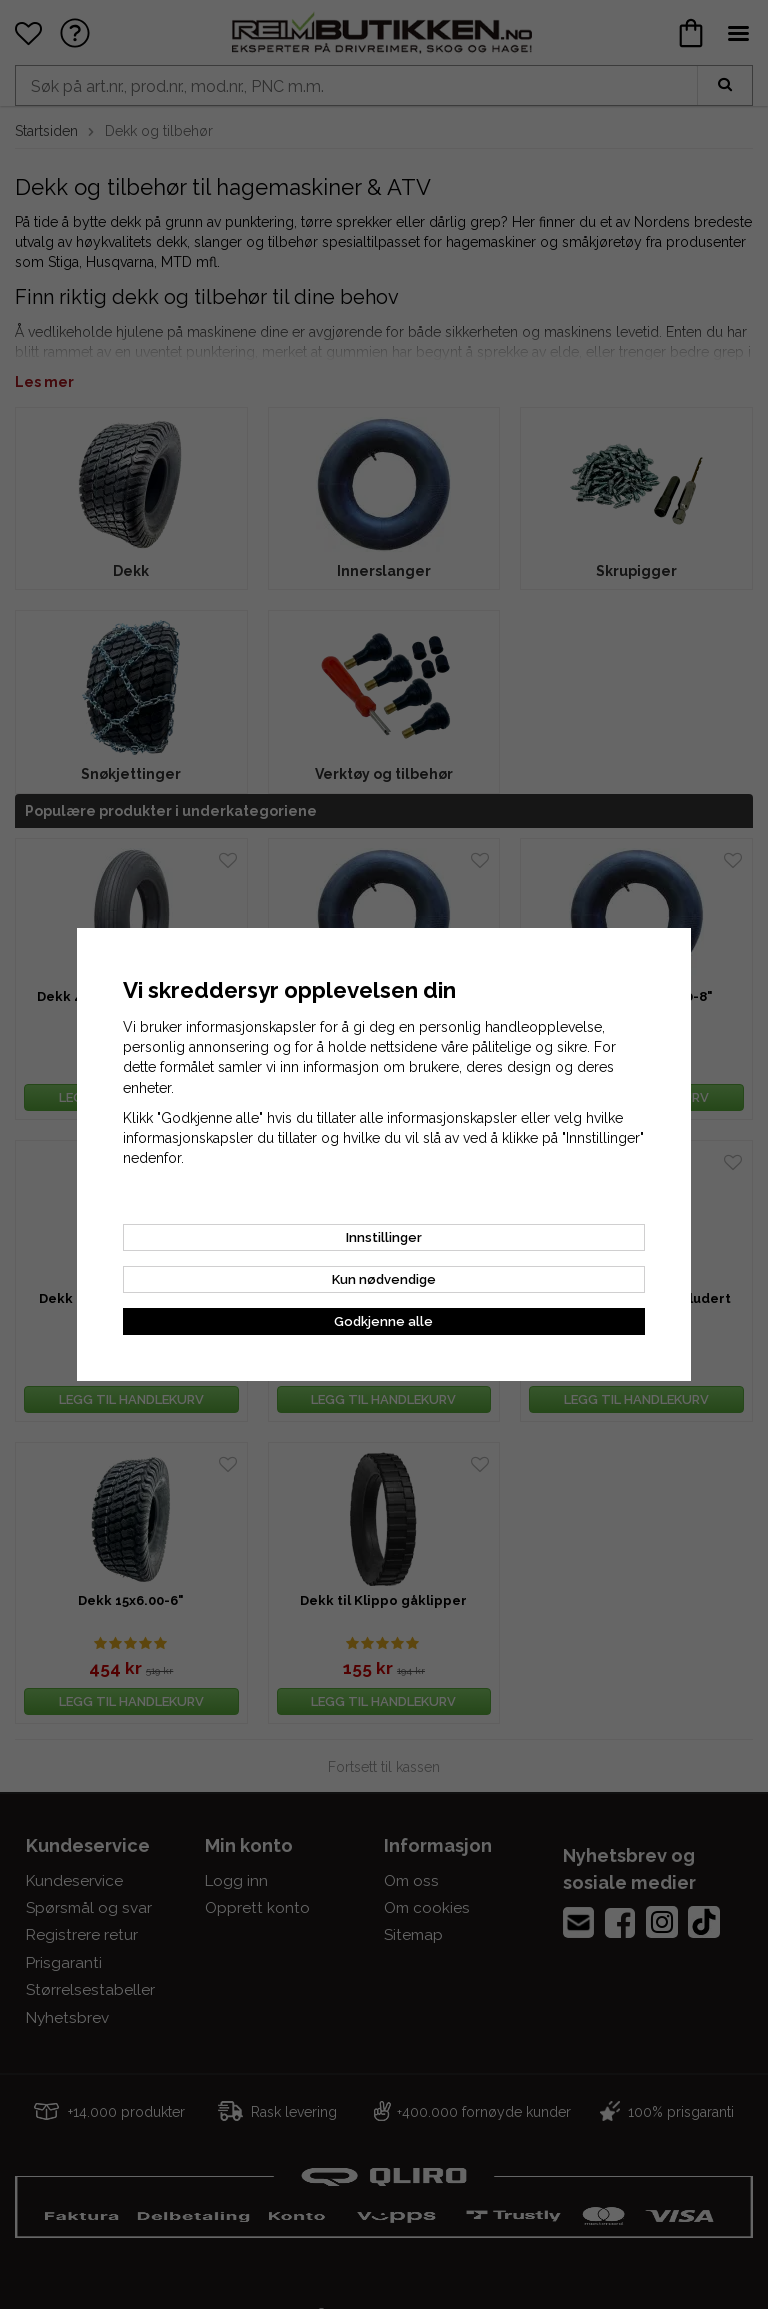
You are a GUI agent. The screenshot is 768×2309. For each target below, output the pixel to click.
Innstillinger (384, 1237)
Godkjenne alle (383, 1321)
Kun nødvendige (384, 1279)
